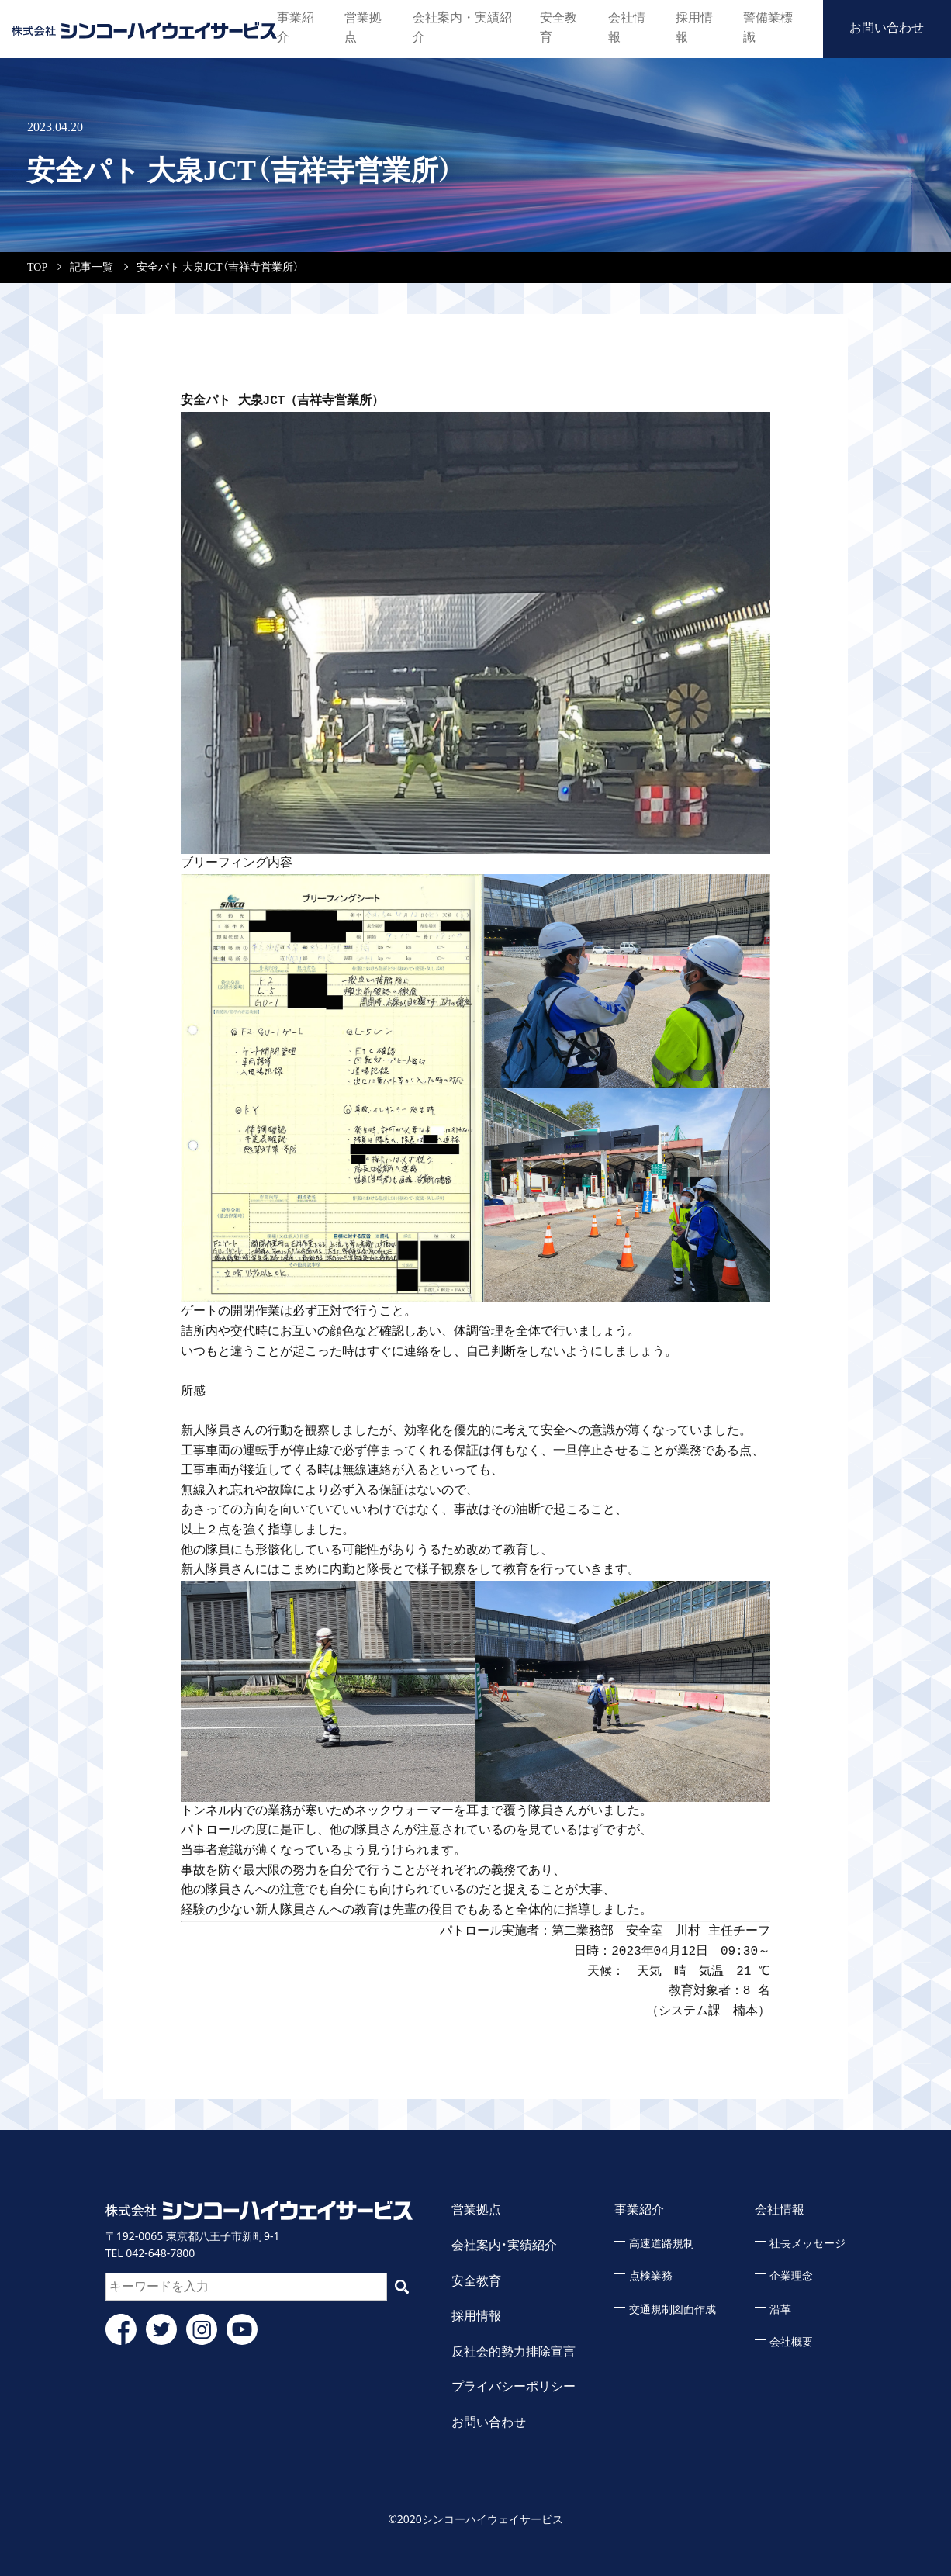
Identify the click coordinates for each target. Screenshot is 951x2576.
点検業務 (651, 2276)
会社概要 (791, 2342)
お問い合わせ (886, 26)
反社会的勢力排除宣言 (513, 2351)
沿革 (780, 2309)
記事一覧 (91, 267)
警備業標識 (766, 26)
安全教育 (556, 26)
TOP (37, 267)
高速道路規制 (661, 2243)
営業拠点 (365, 26)
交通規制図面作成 (672, 2309)
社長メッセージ (807, 2243)
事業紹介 (297, 26)
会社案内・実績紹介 (461, 26)
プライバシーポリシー (513, 2386)
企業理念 (791, 2276)
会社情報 (624, 26)
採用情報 (692, 26)
